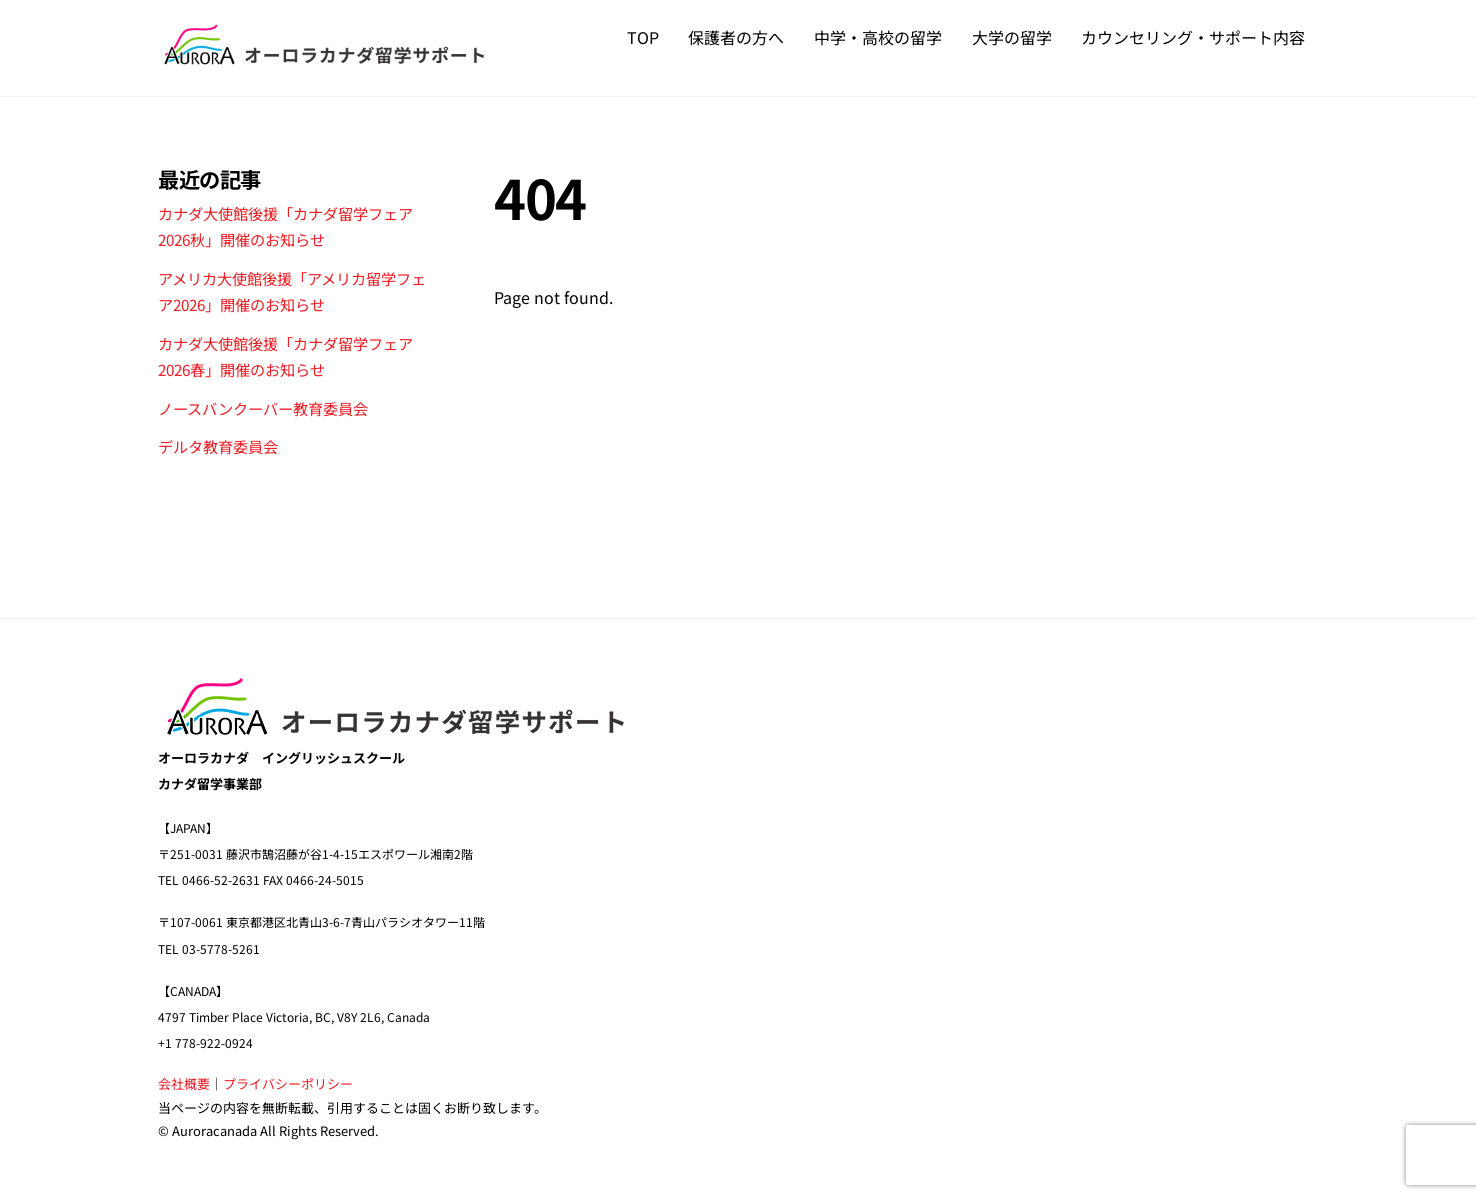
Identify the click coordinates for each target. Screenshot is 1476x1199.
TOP (643, 37)
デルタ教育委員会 (218, 446)
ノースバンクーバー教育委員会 (263, 407)
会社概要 (184, 1083)
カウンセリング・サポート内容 (1193, 37)
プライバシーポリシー (288, 1083)
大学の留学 (1012, 37)
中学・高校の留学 (878, 37)
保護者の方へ (736, 37)
